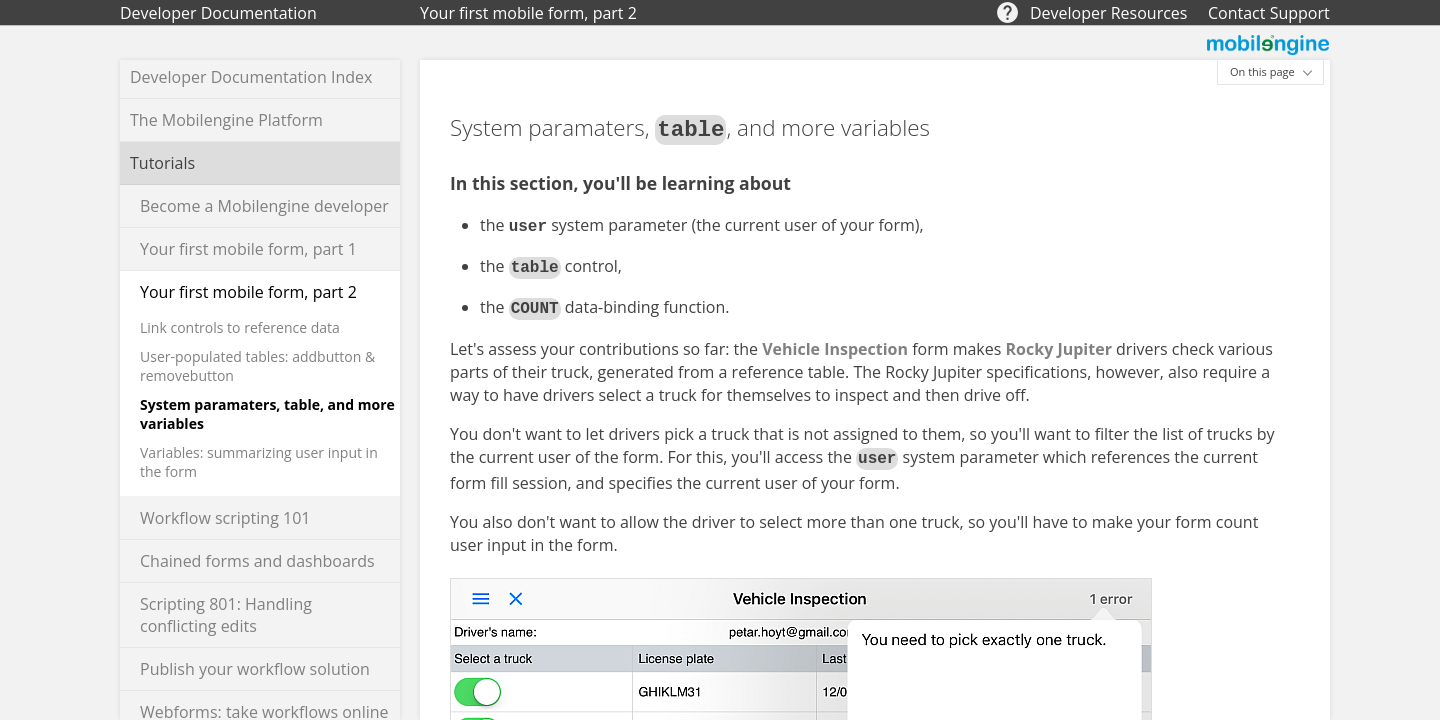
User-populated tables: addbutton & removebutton (257, 366)
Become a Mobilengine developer (264, 206)
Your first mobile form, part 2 (248, 292)
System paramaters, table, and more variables (267, 414)
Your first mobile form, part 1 (248, 249)
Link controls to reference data (240, 327)
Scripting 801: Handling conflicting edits (226, 615)
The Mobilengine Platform (226, 120)
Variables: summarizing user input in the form (259, 462)
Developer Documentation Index (251, 77)
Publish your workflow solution (255, 669)
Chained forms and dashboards (257, 561)
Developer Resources (1108, 13)
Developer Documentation (218, 13)
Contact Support (1269, 13)
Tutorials (162, 163)
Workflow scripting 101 (225, 518)
